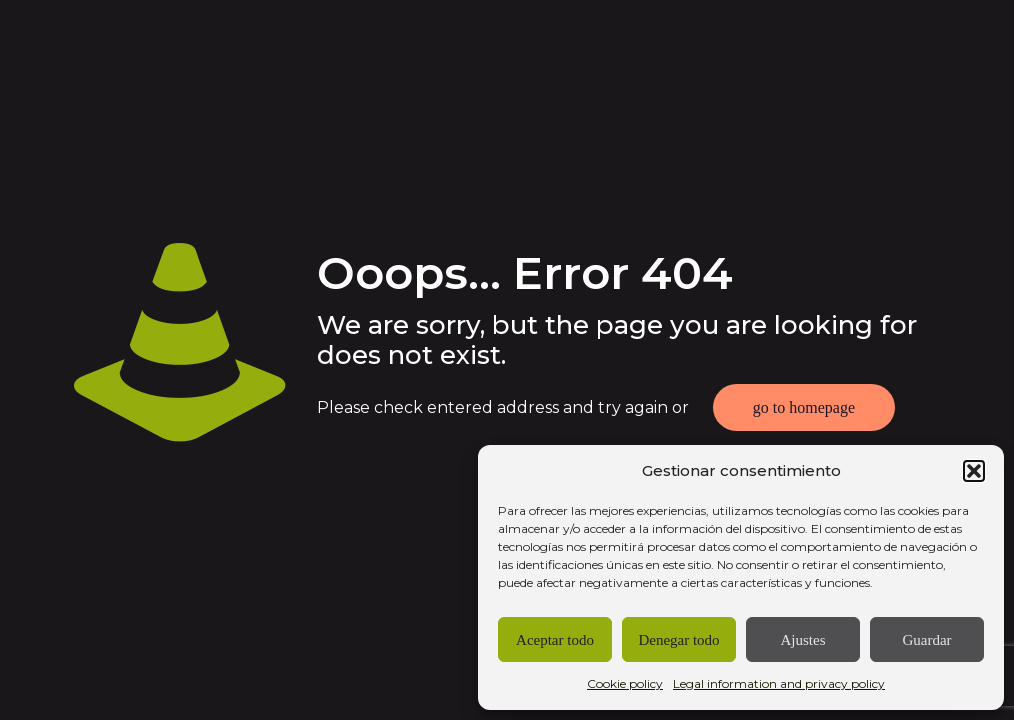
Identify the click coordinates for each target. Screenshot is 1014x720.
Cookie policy (625, 683)
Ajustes (803, 640)
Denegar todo (678, 640)
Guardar (926, 640)
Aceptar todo (555, 640)
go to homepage (804, 407)
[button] (974, 471)
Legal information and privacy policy (779, 683)
